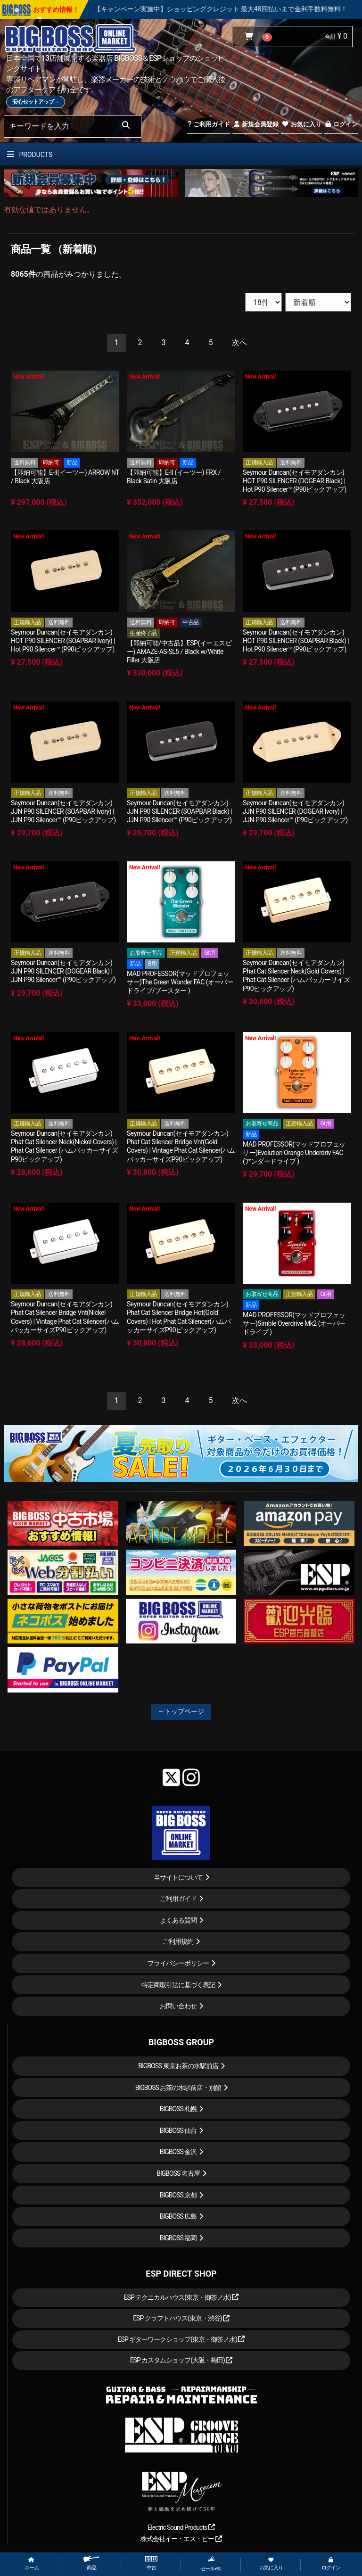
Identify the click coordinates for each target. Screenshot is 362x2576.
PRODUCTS (29, 154)
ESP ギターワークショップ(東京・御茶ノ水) (181, 2339)
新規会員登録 (256, 124)
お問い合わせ (178, 2006)
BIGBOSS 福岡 (178, 2238)
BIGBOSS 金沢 (178, 2151)
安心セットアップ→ (35, 102)
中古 (151, 2563)
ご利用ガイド (209, 124)
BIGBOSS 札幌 (178, 2109)
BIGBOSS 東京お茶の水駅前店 (178, 2066)
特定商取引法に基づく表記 (178, 1985)
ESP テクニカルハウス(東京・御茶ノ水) (181, 2297)
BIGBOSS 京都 (178, 2195)
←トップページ (181, 1711)
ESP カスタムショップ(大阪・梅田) (181, 2360)
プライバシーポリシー (178, 1963)
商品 (91, 2563)
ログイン (341, 124)
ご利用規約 (178, 1941)
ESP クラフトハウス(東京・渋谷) (181, 2318)
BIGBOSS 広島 (178, 2216)
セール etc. (211, 2564)
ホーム (32, 2564)
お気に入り (301, 124)
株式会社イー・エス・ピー (181, 2539)
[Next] (239, 343)
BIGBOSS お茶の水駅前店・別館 (178, 2087)
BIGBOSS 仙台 (178, 2130)
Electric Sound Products (181, 2527)
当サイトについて (178, 1877)
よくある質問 (178, 1920)
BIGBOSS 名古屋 (178, 2173)
